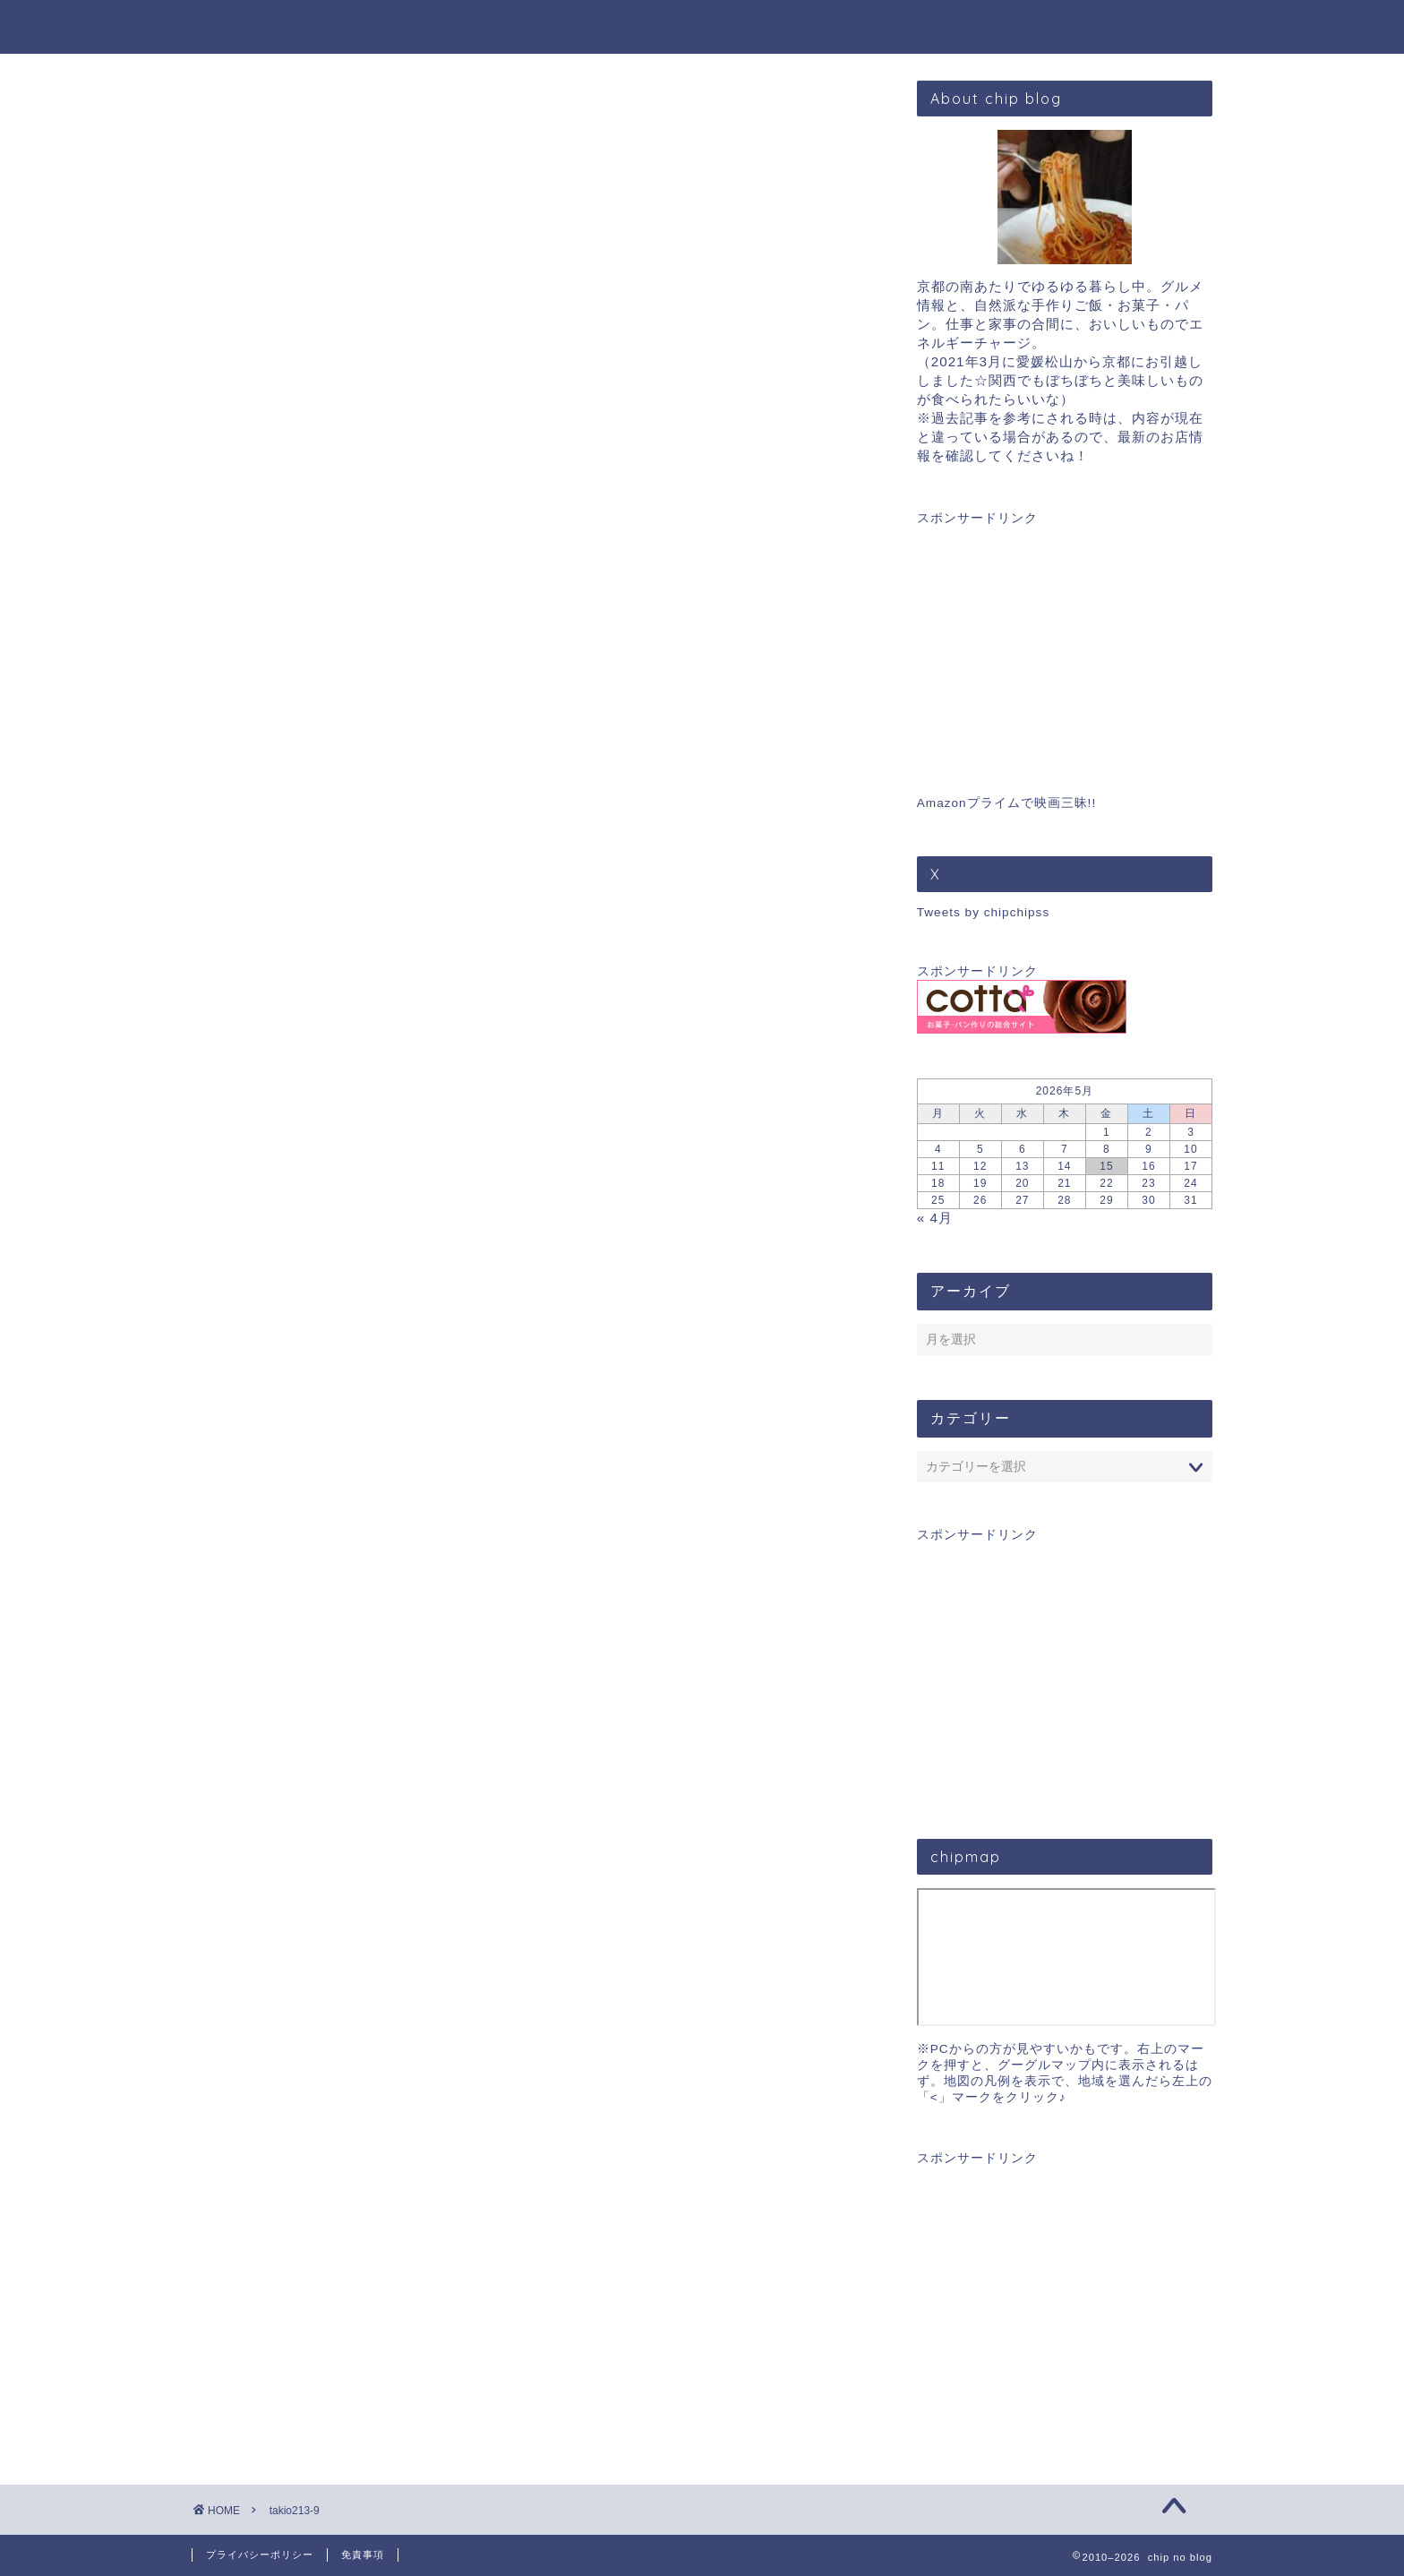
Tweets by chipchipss (983, 912)
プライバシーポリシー (259, 2554)
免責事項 (362, 2554)
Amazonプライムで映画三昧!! (1006, 803)
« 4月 (935, 1217)
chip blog (702, 25)
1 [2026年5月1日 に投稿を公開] (1106, 1132)
